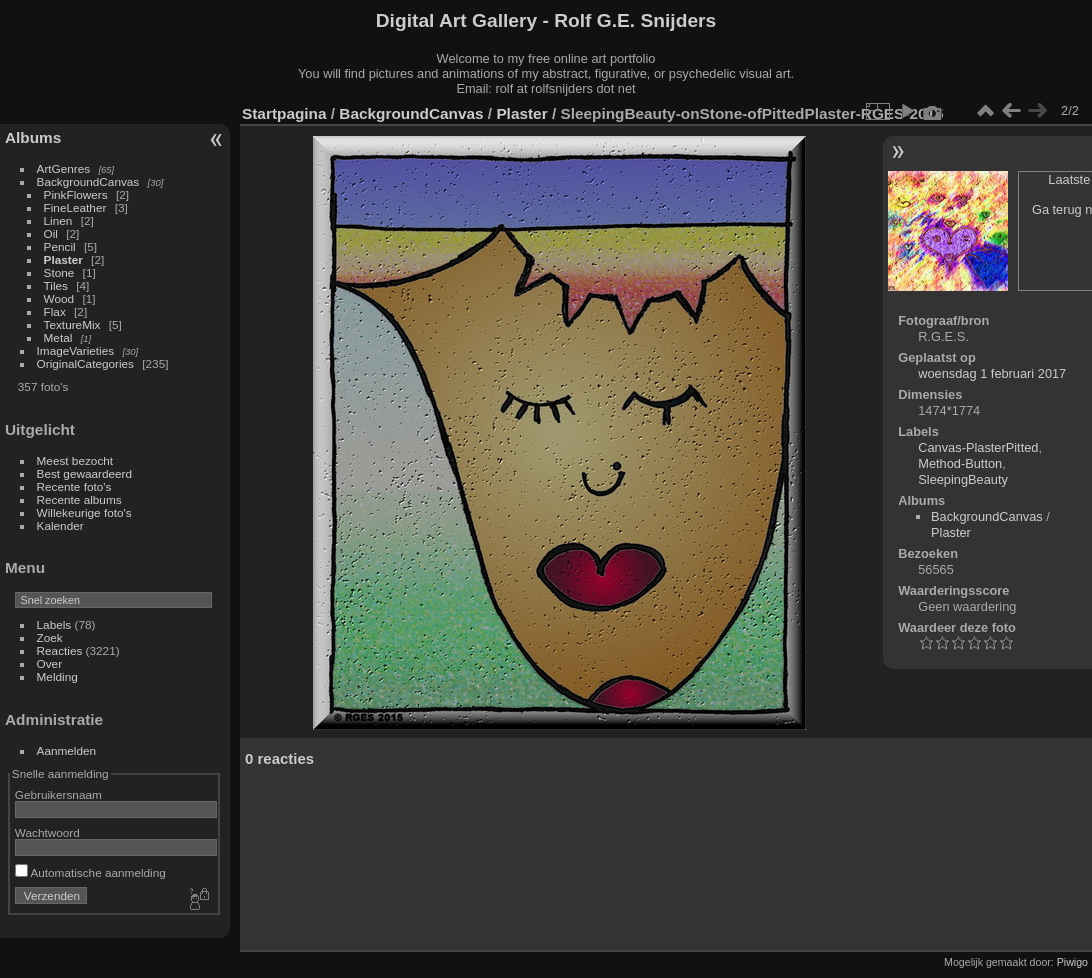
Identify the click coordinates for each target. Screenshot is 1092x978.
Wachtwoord (47, 832)
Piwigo (1072, 962)
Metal (58, 337)
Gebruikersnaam (58, 794)
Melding (57, 676)
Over (50, 663)
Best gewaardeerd (85, 473)
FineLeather (75, 207)
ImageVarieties (76, 350)
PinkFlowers (76, 194)
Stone (59, 272)
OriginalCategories (85, 363)
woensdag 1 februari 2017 (992, 373)
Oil (51, 233)
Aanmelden (67, 750)
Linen (58, 220)
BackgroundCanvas (88, 181)
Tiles (56, 285)
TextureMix (72, 324)
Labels (54, 624)
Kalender (60, 525)
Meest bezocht (75, 460)
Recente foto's (74, 486)
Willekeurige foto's (84, 512)
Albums (33, 137)
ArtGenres (64, 168)
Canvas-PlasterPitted (978, 447)
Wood (59, 298)
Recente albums (79, 499)
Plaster (63, 259)
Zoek (50, 637)
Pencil (60, 246)
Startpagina (284, 113)
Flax (55, 311)
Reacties (60, 650)
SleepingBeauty (963, 479)
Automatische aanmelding (90, 872)
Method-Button (960, 463)
